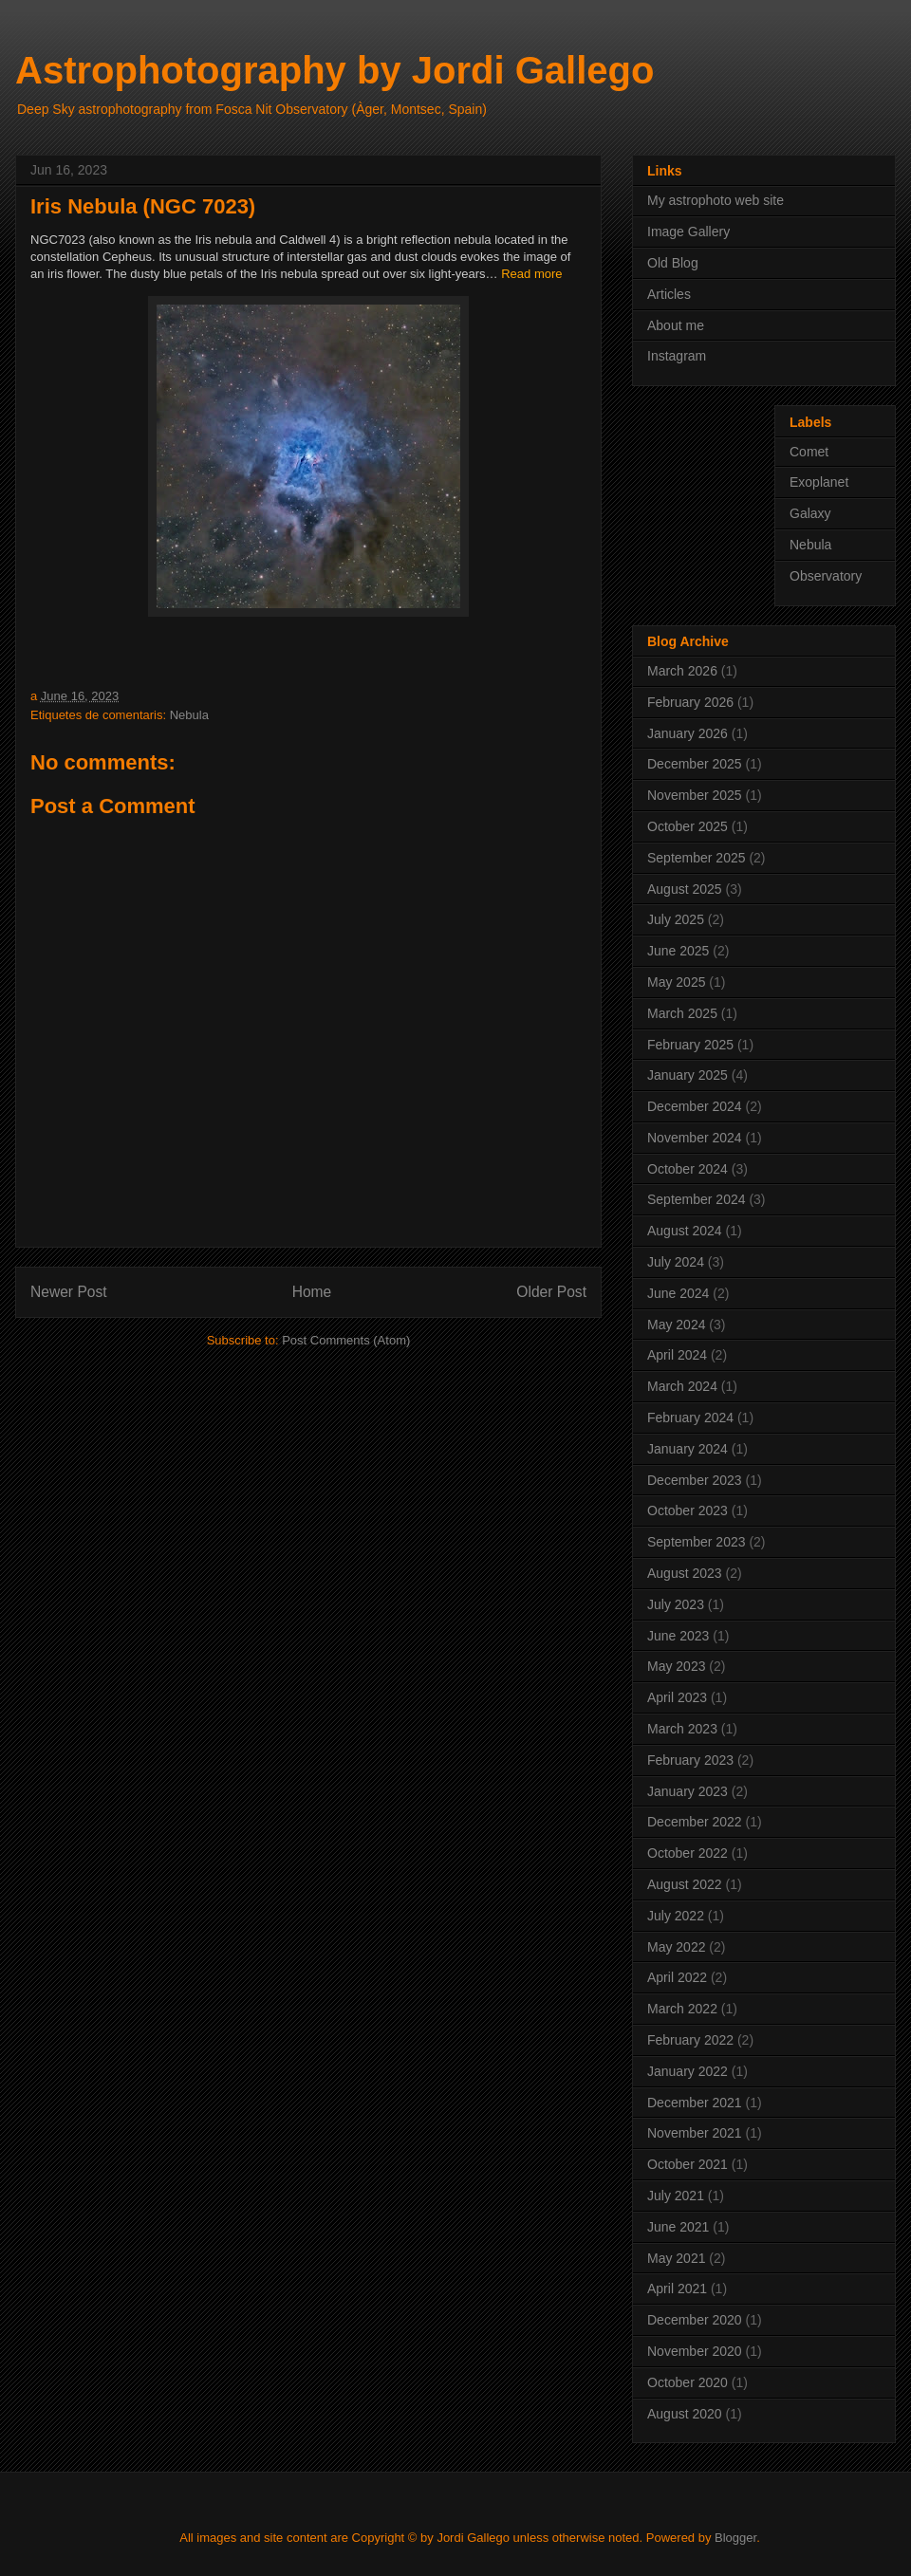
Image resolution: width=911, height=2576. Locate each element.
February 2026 (690, 702)
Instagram (676, 355)
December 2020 (694, 2319)
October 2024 (687, 1169)
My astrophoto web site (715, 200)
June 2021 (678, 2226)
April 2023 (677, 1697)
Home (312, 1292)
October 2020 (687, 2382)
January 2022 (687, 2071)
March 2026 (682, 670)
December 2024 (694, 1106)
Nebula (189, 715)
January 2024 (687, 1448)
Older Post (551, 1292)
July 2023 (675, 1604)
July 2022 (675, 1915)
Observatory (826, 576)
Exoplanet (819, 482)
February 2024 (690, 1417)
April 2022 (677, 1977)
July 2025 (675, 919)
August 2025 (684, 889)
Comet (809, 451)
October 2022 (687, 1853)
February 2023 (690, 1760)
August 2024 (684, 1230)
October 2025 (687, 826)
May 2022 (676, 1947)
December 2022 (694, 1821)
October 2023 (687, 1510)
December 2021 (694, 2102)
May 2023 (676, 1666)
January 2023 (687, 1791)
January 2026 (687, 733)
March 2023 (682, 1728)
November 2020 (694, 2351)
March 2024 (682, 1386)
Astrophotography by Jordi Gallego (334, 70)
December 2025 (694, 763)
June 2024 (678, 1293)
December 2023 (694, 1480)
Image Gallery (688, 231)
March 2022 (682, 2008)
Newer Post (68, 1292)
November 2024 (694, 1137)
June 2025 (678, 950)
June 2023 (678, 1635)
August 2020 (684, 2413)
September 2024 (696, 1199)
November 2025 (694, 795)
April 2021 (677, 2288)
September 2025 (696, 857)
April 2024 (677, 1354)
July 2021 (675, 2195)
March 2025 (682, 1013)
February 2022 (690, 2040)
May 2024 (676, 1324)
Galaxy (810, 513)
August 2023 (684, 1573)
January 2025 (687, 1075)
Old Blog (672, 262)
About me (675, 325)
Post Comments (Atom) (346, 1340)
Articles (669, 294)
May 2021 (676, 2258)
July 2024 (675, 1261)
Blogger (735, 2537)
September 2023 (696, 1541)
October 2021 (687, 2164)
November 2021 (694, 2132)
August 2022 (684, 1884)
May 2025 (676, 982)
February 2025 (690, 1044)
